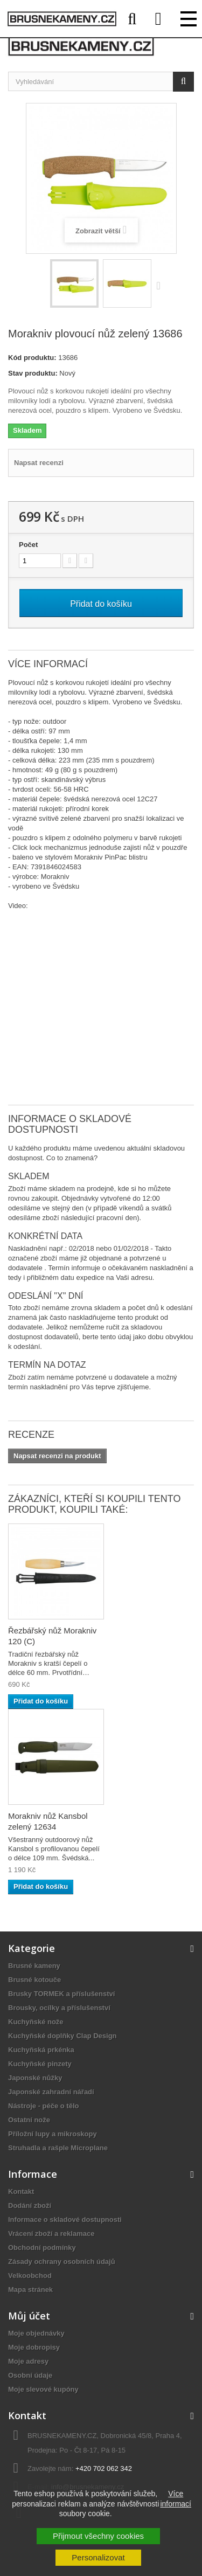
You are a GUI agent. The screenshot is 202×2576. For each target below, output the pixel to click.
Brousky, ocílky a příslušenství (59, 2008)
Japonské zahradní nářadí (51, 2092)
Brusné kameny (34, 1966)
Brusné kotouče (34, 1980)
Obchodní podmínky (42, 2247)
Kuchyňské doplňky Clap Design (62, 2036)
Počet (28, 545)
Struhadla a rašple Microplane (58, 2148)
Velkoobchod (30, 2276)
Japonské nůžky (35, 2078)
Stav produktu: (33, 373)
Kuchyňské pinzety (40, 2064)
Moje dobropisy (34, 2347)
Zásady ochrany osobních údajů (61, 2262)
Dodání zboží (29, 2205)
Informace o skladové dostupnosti (65, 2219)
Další (161, 285)
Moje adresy (28, 2361)
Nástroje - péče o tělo (43, 2106)
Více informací (175, 2498)
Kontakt (21, 2191)
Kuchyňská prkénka (41, 2050)
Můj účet (29, 2315)
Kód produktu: (32, 358)
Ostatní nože (29, 2120)
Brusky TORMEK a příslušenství (61, 1994)
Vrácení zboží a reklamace (51, 2233)
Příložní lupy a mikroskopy (52, 2134)
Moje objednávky (36, 2333)
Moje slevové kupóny (43, 2389)
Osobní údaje (30, 2375)
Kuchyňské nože (36, 2022)
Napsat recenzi (39, 463)
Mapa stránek (30, 2290)
